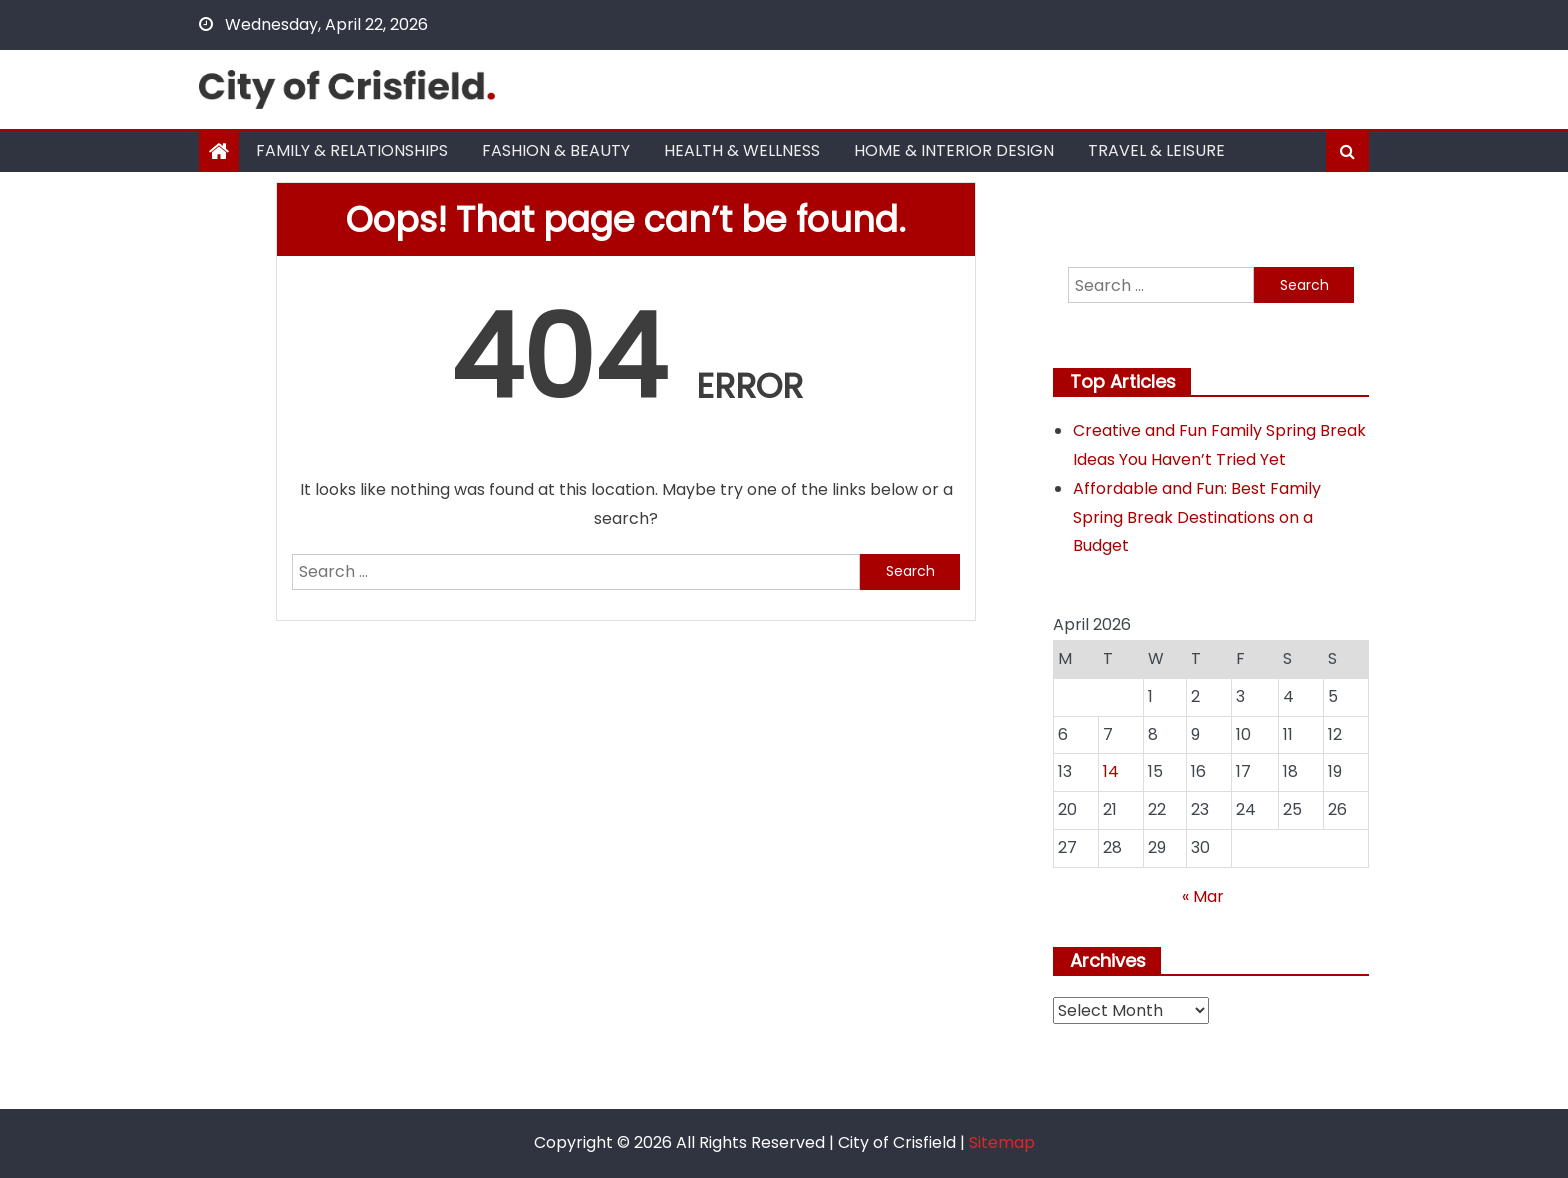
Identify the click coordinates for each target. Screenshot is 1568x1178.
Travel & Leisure (1156, 150)
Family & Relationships (352, 150)
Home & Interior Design (954, 150)
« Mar (1203, 896)
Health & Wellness (742, 150)
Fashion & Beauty (556, 150)
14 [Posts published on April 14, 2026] (1111, 771)
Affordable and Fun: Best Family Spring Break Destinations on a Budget (1197, 517)
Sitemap (1002, 1142)
